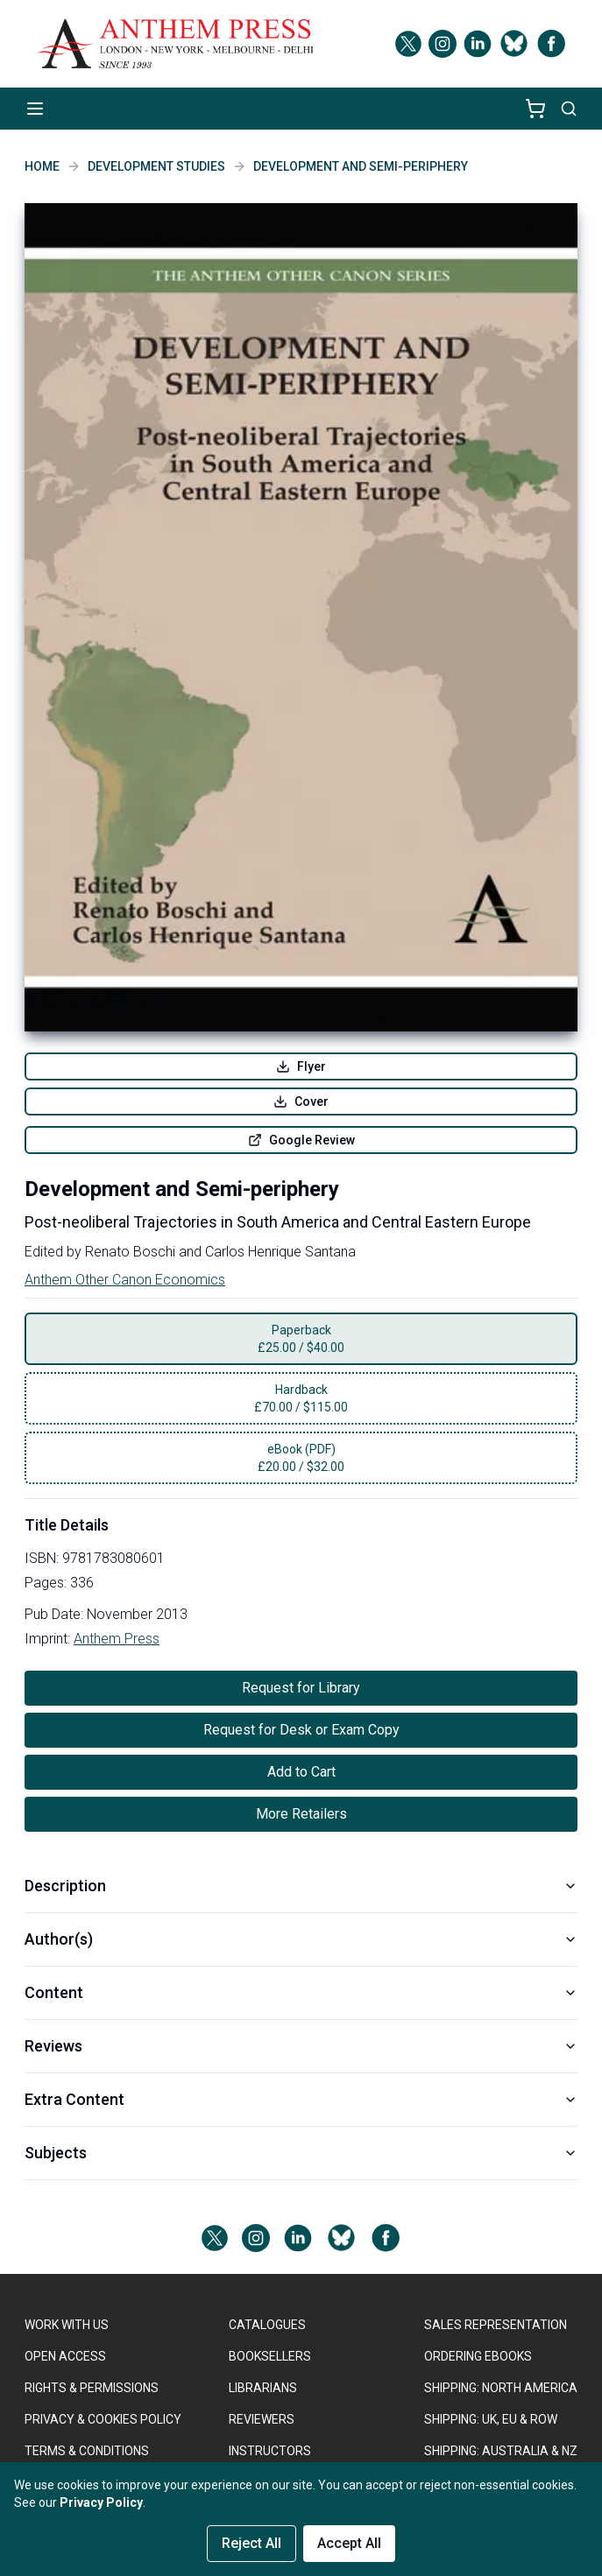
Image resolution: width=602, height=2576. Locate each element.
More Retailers (301, 1813)
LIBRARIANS (263, 2388)
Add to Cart (301, 1771)
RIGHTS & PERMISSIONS (92, 2388)
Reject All (251, 2543)
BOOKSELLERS (270, 2356)
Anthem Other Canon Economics (125, 1279)
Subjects (301, 2152)
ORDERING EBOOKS (478, 2356)
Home (42, 166)
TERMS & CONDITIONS (87, 2451)
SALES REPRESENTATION (495, 2325)
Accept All (349, 2543)
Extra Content (301, 2099)
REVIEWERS (261, 2419)
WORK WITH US (67, 2325)
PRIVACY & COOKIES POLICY (103, 2419)
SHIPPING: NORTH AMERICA (500, 2388)
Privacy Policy (101, 2502)
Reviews (301, 2046)
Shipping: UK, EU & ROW (490, 2419)
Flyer (301, 1066)
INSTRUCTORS (270, 2451)
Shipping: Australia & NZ (500, 2451)
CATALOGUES (267, 2325)
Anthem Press (116, 1638)
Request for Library (301, 1687)
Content (301, 1992)
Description (301, 1885)
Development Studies (156, 166)
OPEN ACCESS (65, 2356)
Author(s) (301, 1939)
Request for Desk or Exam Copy (301, 1729)
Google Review (301, 1140)
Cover (301, 1101)
